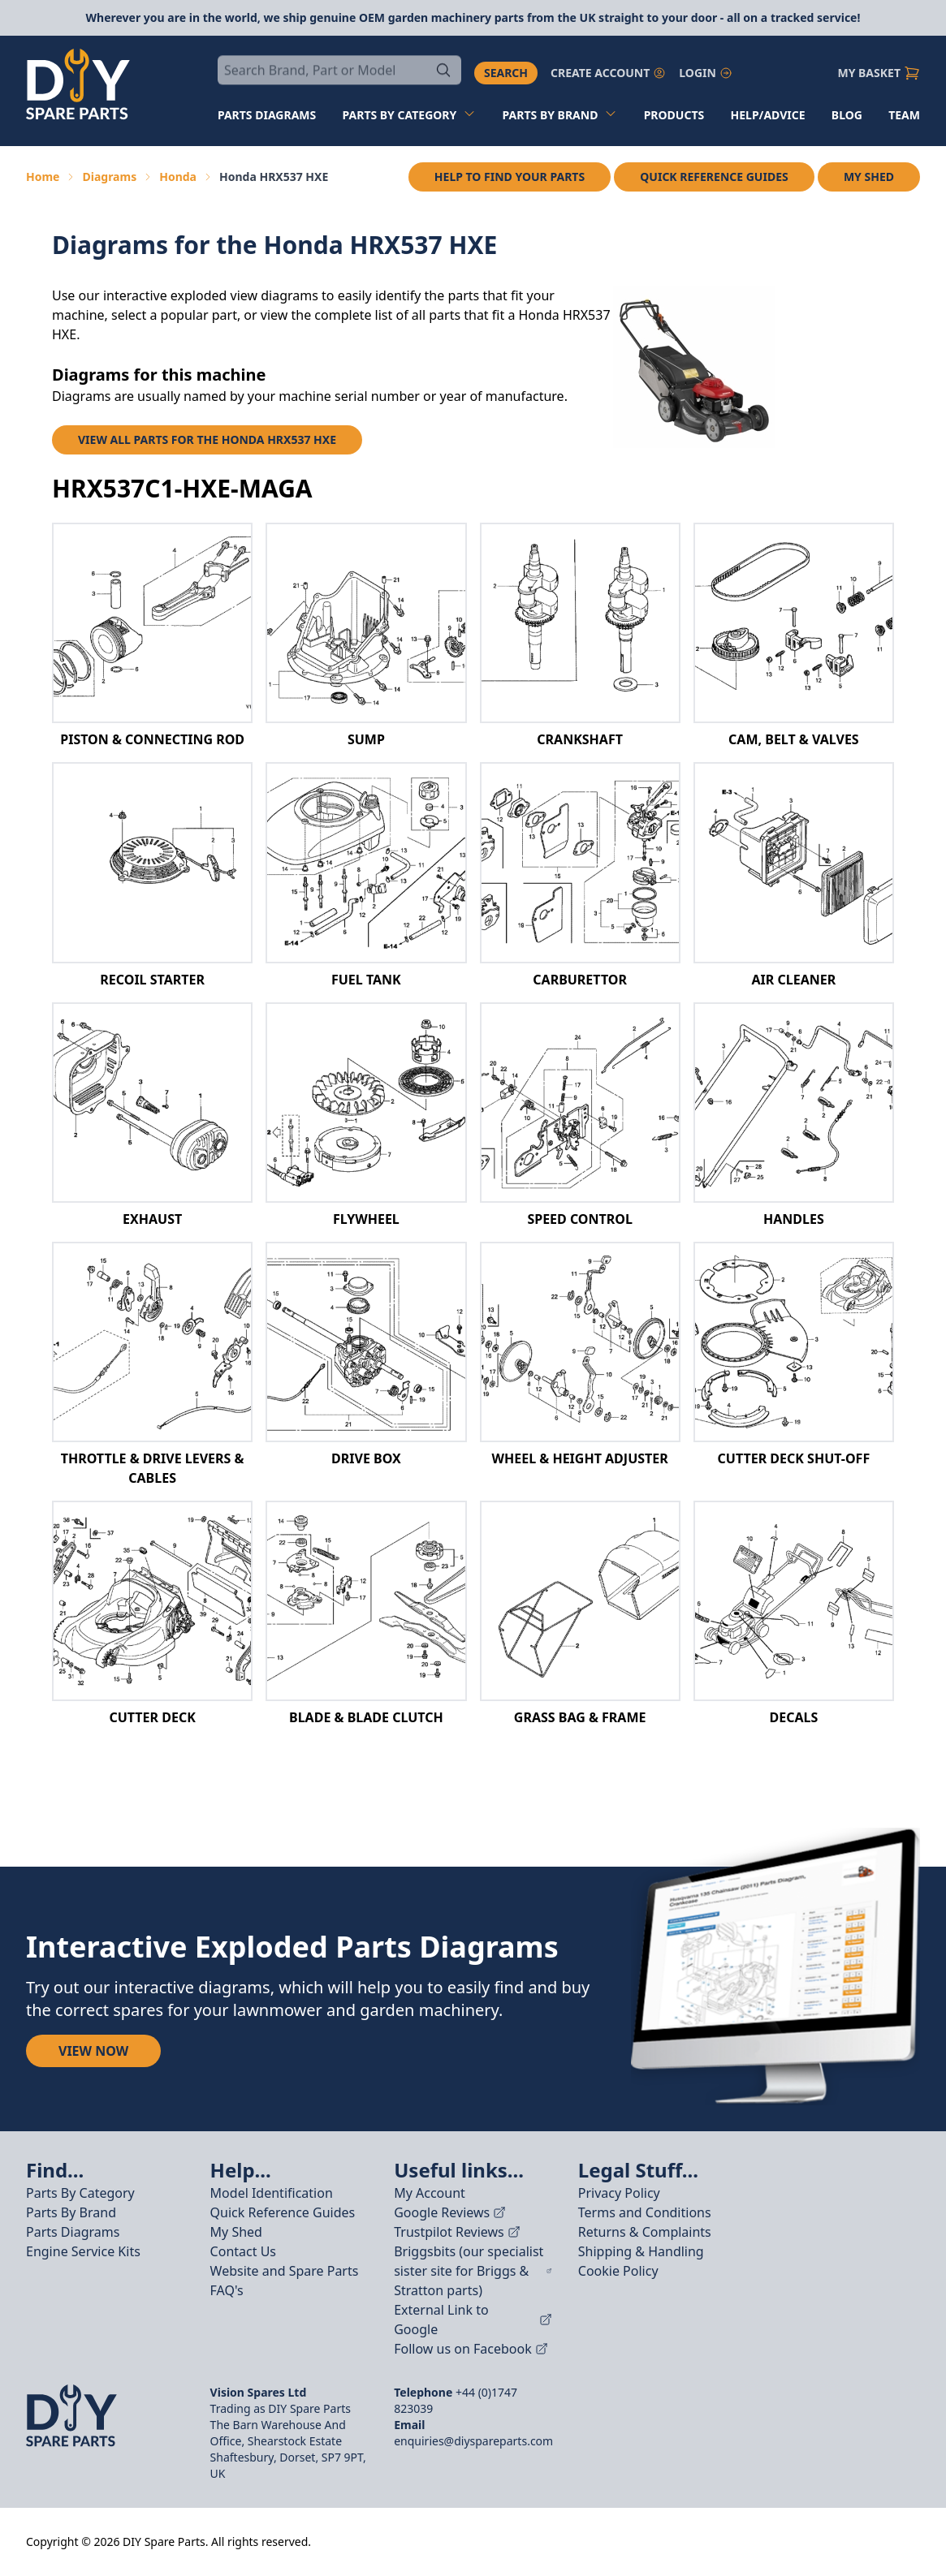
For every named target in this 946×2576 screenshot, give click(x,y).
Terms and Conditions (644, 2212)
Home (42, 176)
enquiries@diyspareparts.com (473, 2441)
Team (904, 115)
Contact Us (243, 2251)
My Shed (869, 176)
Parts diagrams (267, 115)
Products (674, 115)
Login (705, 72)
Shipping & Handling (641, 2251)
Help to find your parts (509, 176)
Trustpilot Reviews (457, 2232)
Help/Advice (768, 115)
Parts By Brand (71, 2212)
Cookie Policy (618, 2271)
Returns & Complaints (644, 2232)
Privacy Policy (619, 2193)
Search (506, 72)
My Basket (878, 73)
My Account (429, 2193)
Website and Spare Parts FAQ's (284, 2280)
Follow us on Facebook (471, 2349)
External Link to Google (473, 2319)
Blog (847, 115)
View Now (93, 2051)
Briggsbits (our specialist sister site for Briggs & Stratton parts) (473, 2270)
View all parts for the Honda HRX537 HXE (207, 439)
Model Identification (271, 2193)
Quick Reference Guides (714, 176)
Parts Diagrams (72, 2232)
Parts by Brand (560, 115)
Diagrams (109, 176)
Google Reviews (450, 2212)
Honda (178, 176)
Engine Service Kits (83, 2251)
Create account (608, 72)
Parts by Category (410, 115)
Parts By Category (80, 2193)
